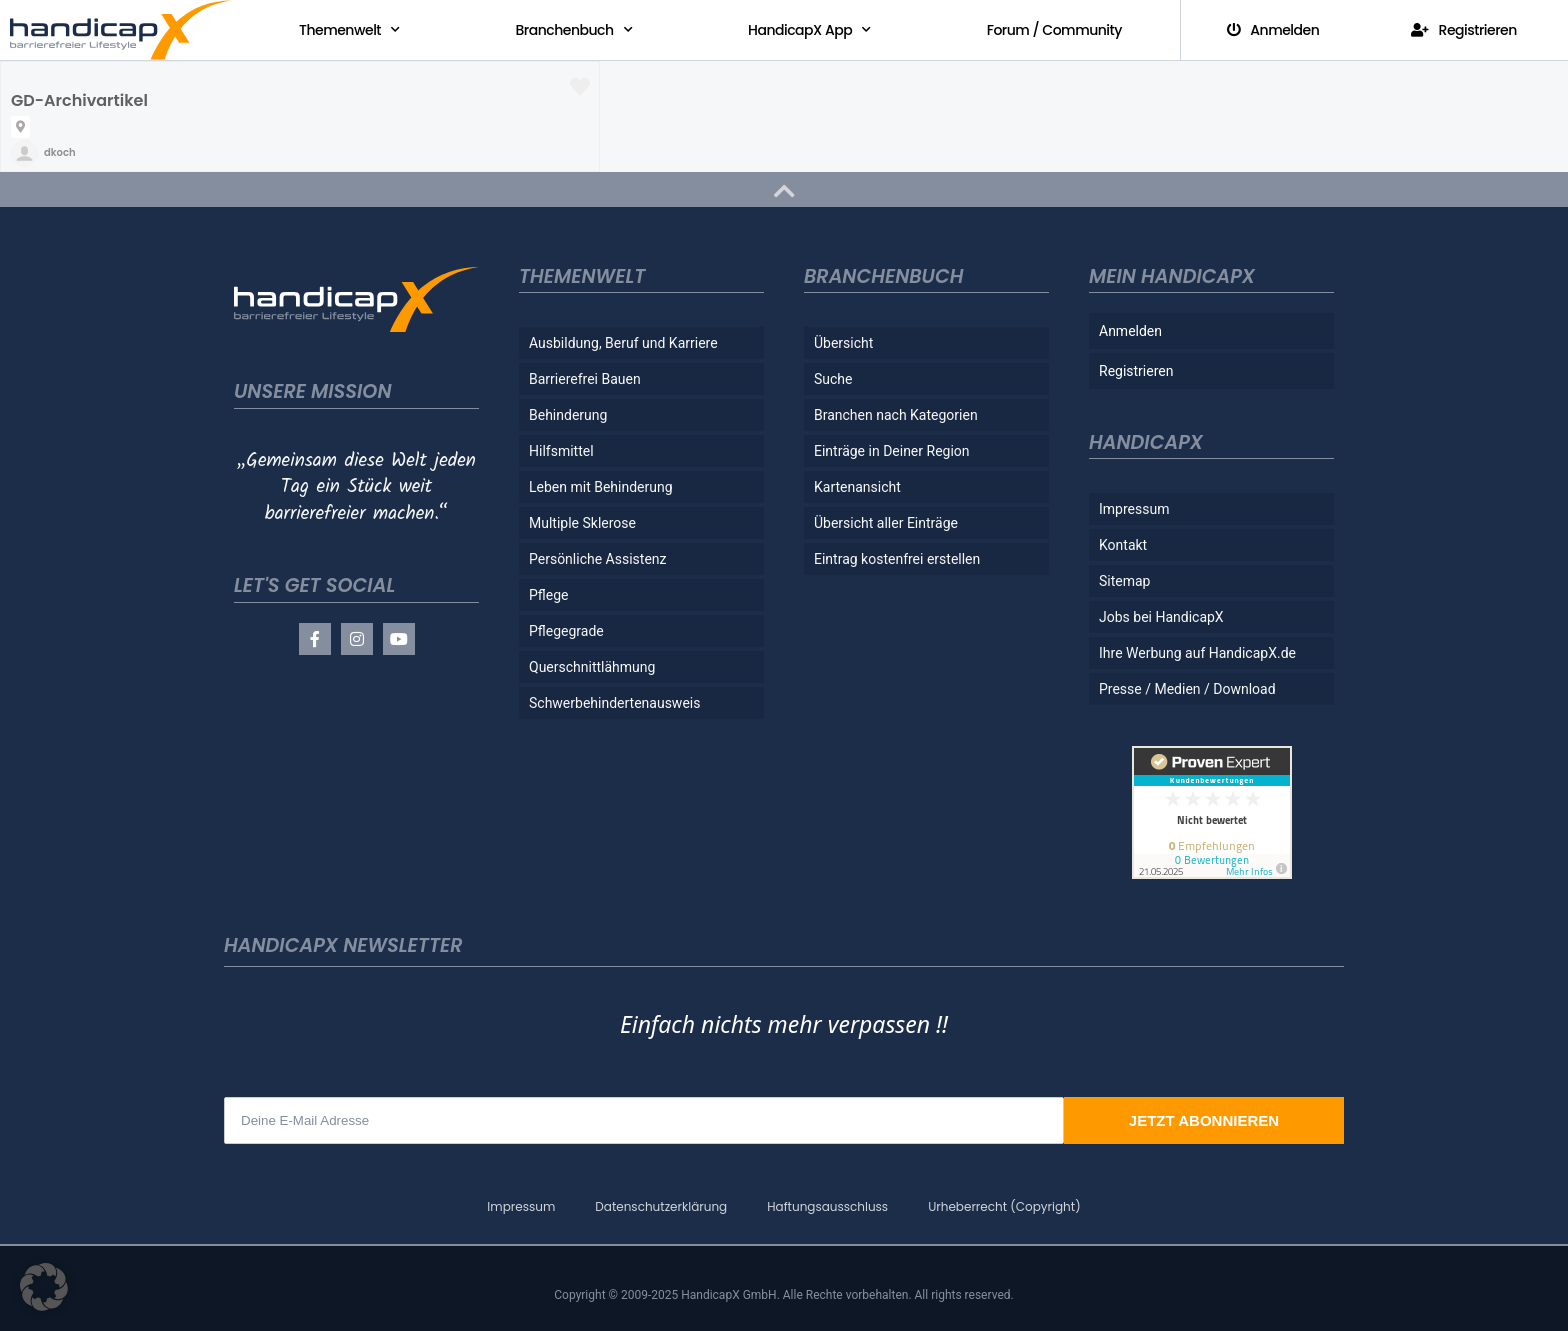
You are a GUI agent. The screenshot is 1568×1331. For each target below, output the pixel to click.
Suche (833, 379)
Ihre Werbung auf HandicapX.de (1197, 653)
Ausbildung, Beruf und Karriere (623, 343)
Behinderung (568, 415)
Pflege (549, 595)
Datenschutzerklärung (661, 1206)
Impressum (1134, 509)
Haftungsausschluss (827, 1206)
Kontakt (1123, 545)
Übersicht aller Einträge (886, 523)
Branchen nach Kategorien (896, 415)
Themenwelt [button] (349, 30)
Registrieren (1464, 30)
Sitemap (1124, 581)
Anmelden (1273, 30)
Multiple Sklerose (582, 523)
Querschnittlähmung (592, 667)
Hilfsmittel (561, 451)
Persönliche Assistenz (598, 559)
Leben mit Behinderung (601, 487)
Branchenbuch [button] (574, 30)
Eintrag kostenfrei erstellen (897, 559)
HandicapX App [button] (809, 30)
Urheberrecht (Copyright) (1004, 1206)
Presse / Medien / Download (1187, 689)
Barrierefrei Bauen (585, 379)
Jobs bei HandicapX (1161, 617)
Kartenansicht (857, 487)
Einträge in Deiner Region (892, 451)
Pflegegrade (566, 631)
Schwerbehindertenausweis (614, 703)
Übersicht (843, 343)
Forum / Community (1054, 30)
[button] (44, 1287)
